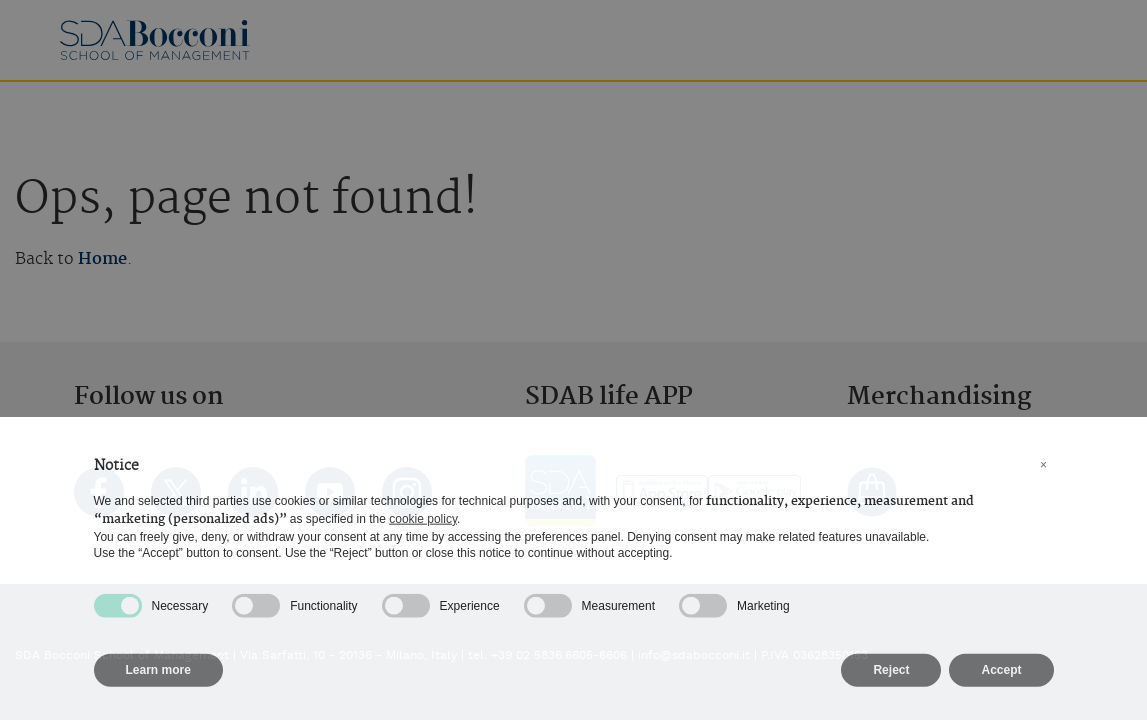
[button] (1044, 474)
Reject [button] (891, 679)
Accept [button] (1001, 679)
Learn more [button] (158, 679)
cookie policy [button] (423, 527)
